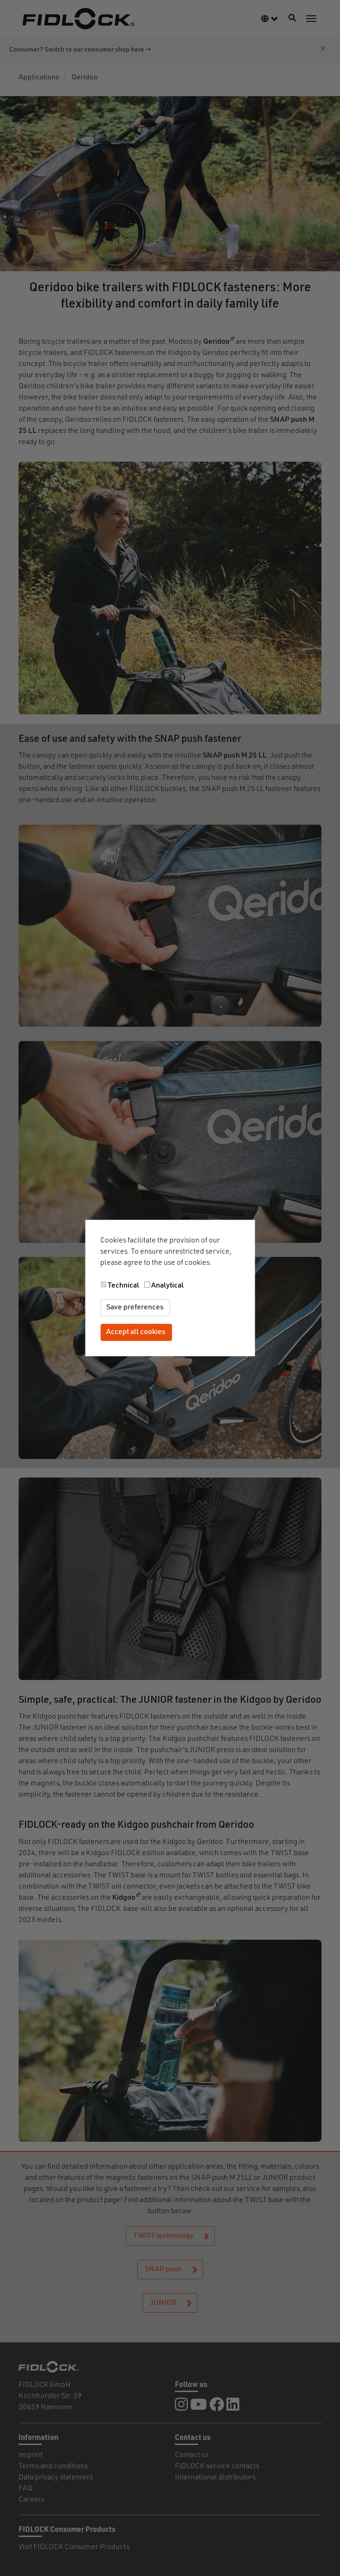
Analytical (167, 1285)
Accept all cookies (136, 1332)
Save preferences (135, 1307)
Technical (123, 1285)
